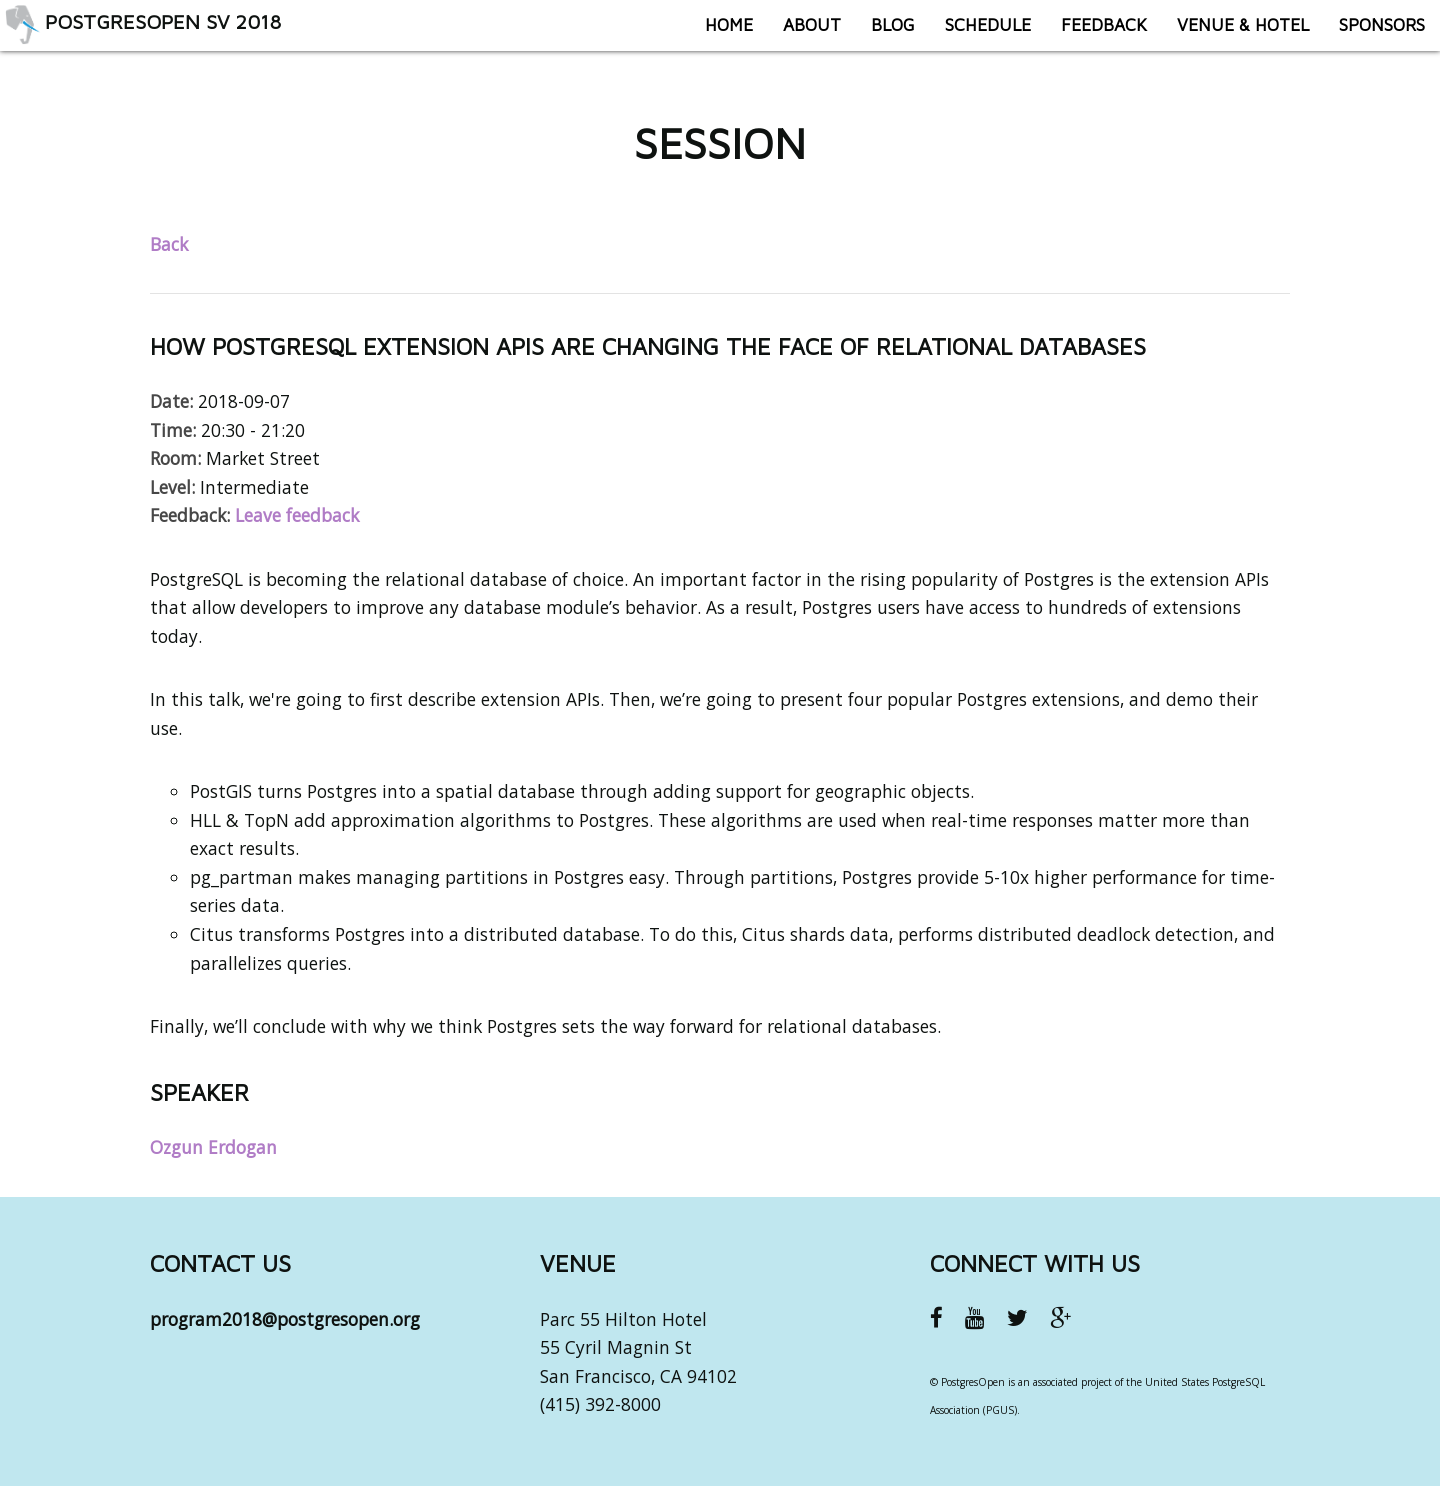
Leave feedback (297, 515)
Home (714, 34)
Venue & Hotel (1228, 34)
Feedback (1089, 34)
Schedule (973, 34)
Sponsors (1367, 34)
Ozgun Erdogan (213, 1147)
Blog (878, 34)
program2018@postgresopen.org (285, 1319)
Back (169, 244)
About (797, 34)
